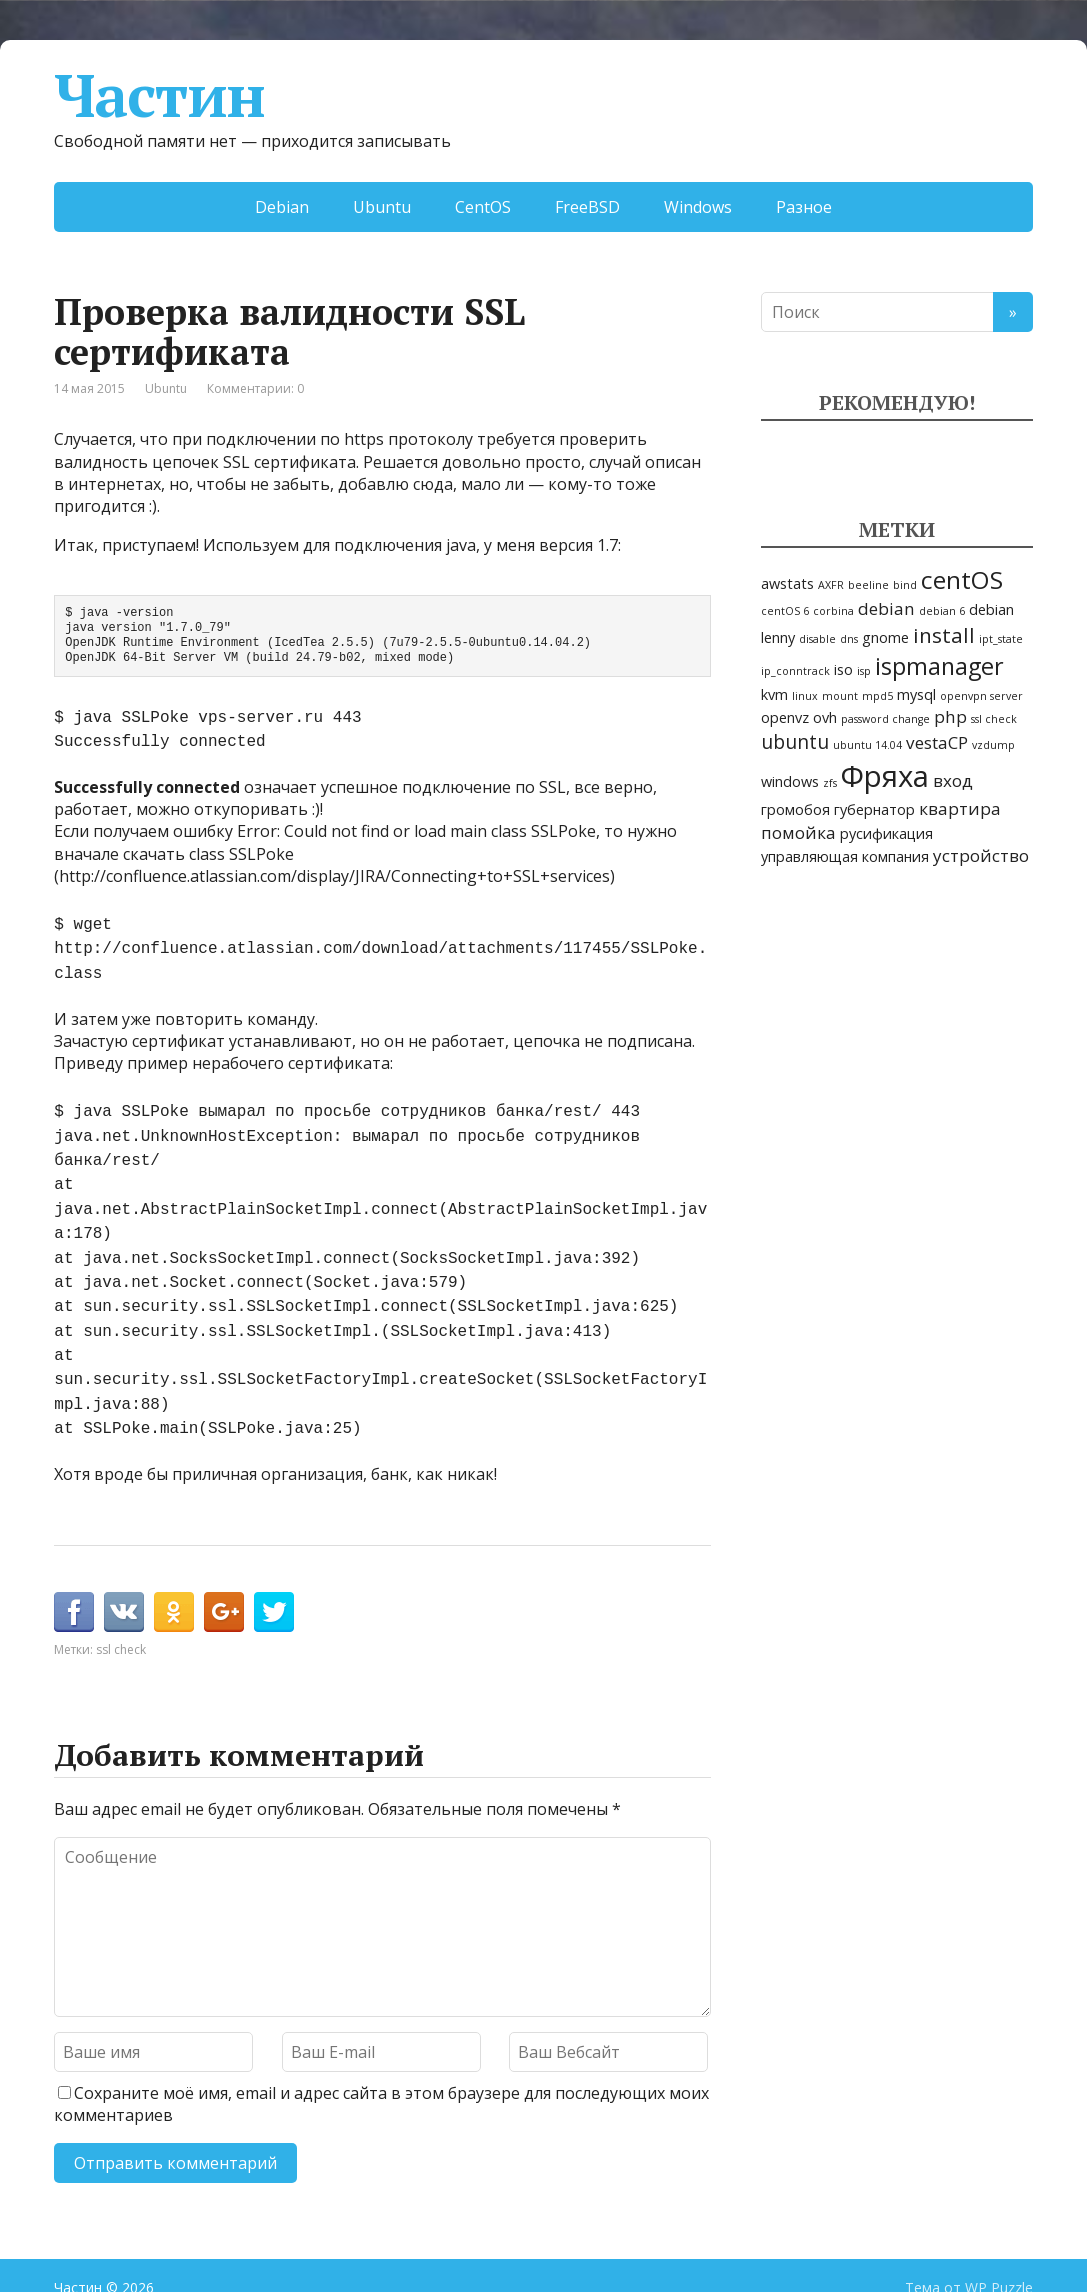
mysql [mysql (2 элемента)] (916, 694)
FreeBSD (587, 207)
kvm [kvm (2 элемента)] (774, 694)
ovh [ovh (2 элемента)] (825, 717)
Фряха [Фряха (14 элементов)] (885, 776)
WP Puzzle (999, 2245)
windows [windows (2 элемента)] (790, 781)
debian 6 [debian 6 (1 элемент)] (942, 611)
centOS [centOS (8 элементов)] (962, 579)
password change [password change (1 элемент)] (885, 719)
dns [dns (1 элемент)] (849, 639)
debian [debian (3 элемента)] (886, 608)
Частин (159, 95)
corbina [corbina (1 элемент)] (833, 611)
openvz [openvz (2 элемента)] (785, 717)
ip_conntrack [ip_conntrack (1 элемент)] (795, 671)
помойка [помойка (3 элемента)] (798, 832)
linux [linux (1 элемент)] (805, 696)
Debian (282, 207)
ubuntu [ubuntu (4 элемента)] (795, 742)
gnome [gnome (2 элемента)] (885, 637)
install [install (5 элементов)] (944, 635)
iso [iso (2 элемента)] (843, 669)
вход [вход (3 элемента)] (953, 780)
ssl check (121, 1607)
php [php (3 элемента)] (950, 716)
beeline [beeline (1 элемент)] (868, 585)
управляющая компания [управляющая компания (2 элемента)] (845, 856)
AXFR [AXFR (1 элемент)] (831, 585)
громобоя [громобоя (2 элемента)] (795, 809)
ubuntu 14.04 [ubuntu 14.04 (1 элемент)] (867, 745)
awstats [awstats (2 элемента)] (787, 583)
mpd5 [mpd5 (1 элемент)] (877, 696)
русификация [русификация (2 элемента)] (886, 833)
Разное (804, 207)
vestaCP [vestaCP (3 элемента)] (937, 742)
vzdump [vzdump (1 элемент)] (993, 745)
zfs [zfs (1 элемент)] (830, 783)
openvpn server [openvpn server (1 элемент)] (981, 696)
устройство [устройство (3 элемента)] (981, 855)
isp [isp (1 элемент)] (864, 671)
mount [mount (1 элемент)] (840, 696)
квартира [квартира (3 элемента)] (960, 808)
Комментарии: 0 (255, 388)
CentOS (483, 207)
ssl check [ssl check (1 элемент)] (994, 719)
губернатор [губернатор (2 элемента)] (874, 809)
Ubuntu (382, 207)
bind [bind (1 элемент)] (905, 585)
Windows (698, 207)
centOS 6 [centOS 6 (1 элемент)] (785, 611)
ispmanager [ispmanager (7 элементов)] (939, 666)
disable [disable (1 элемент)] (817, 639)
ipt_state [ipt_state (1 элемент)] (1001, 639)
